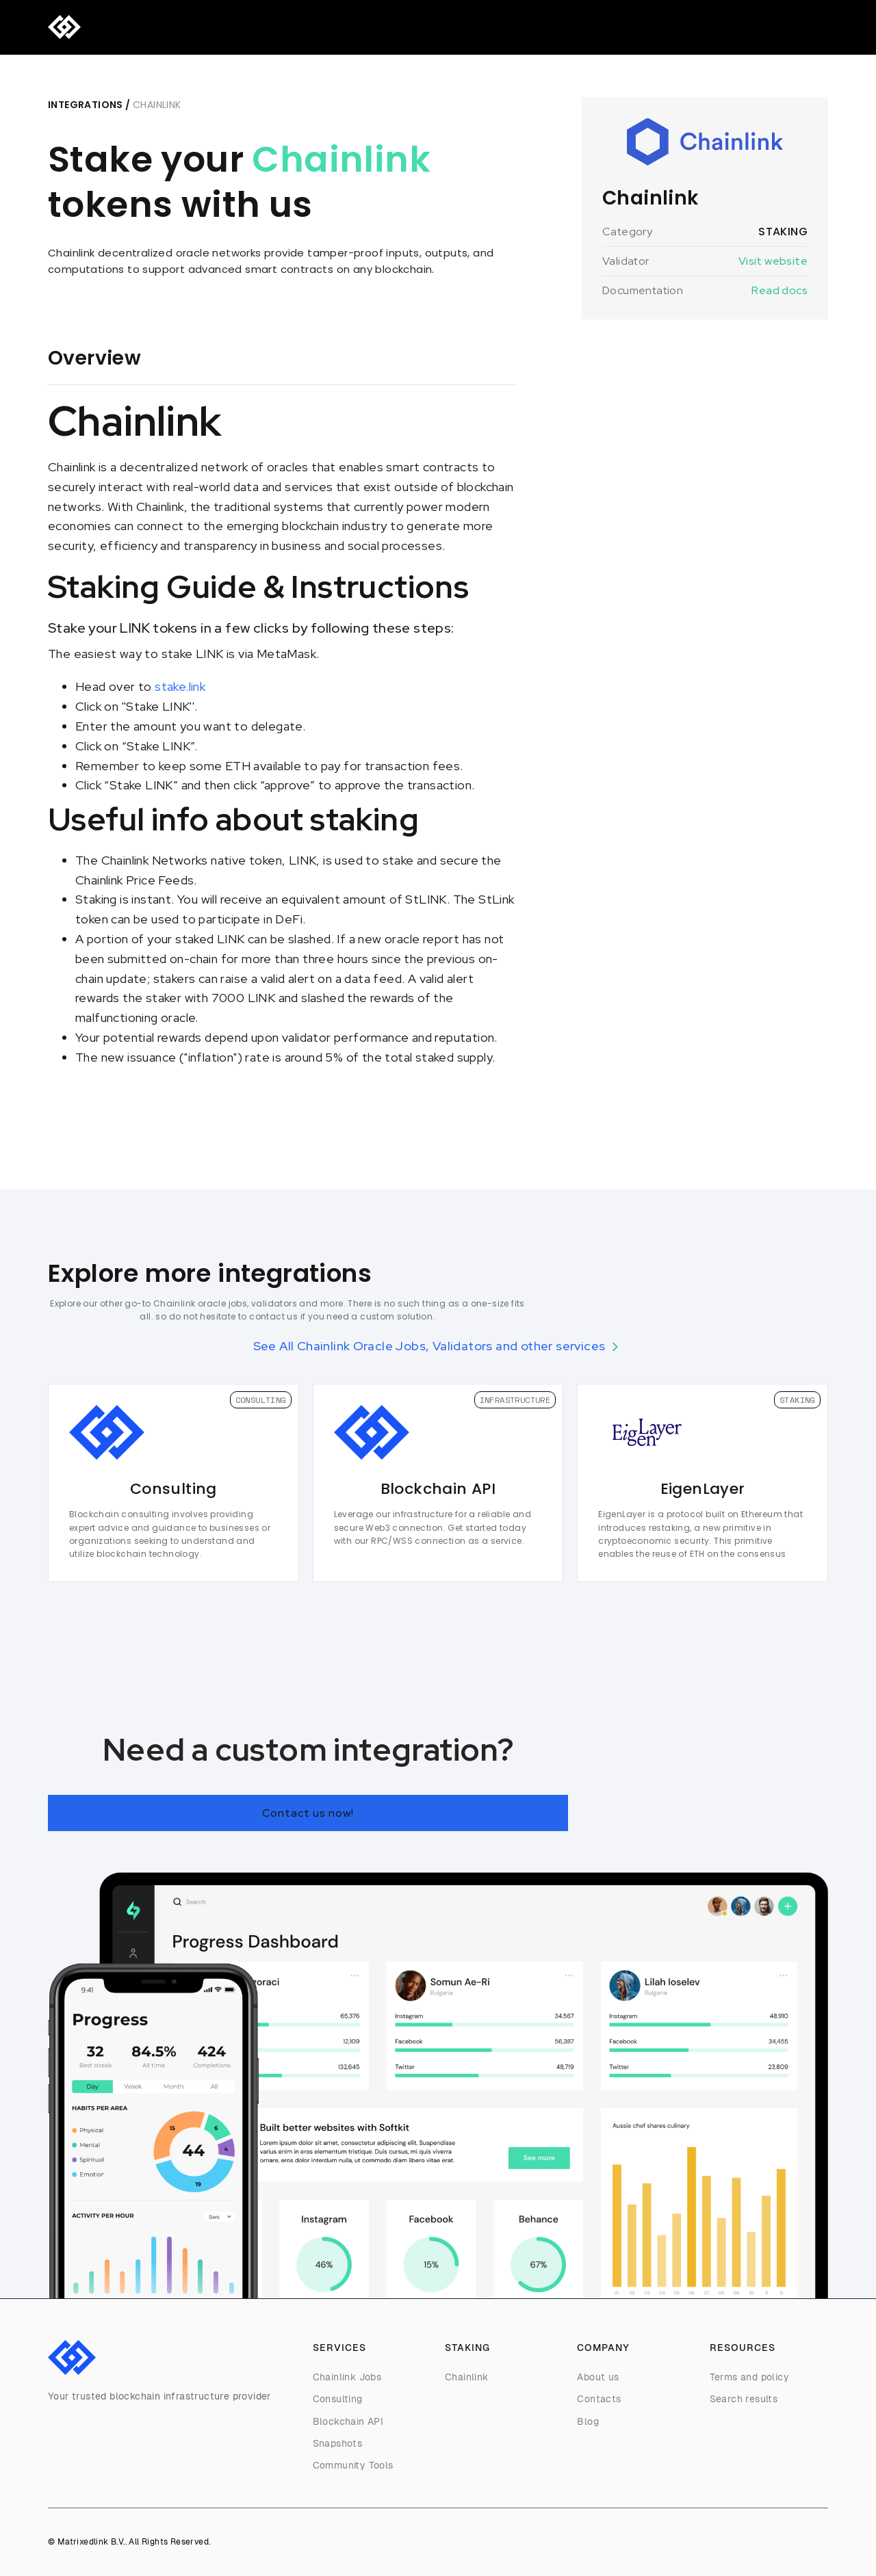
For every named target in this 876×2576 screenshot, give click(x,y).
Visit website (773, 261)
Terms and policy (749, 2376)
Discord (735, 28)
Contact (374, 28)
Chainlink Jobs (347, 2376)
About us (598, 2376)
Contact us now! (308, 1813)
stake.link (180, 686)
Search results (744, 2398)
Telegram (796, 28)
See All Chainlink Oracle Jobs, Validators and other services (429, 1346)
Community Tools (353, 2465)
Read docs (779, 290)
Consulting (204, 28)
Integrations (85, 104)
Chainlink (467, 2376)
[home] (64, 27)
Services (137, 28)
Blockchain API (348, 2421)
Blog (325, 28)
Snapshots (338, 2443)
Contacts (599, 2398)
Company (272, 28)
